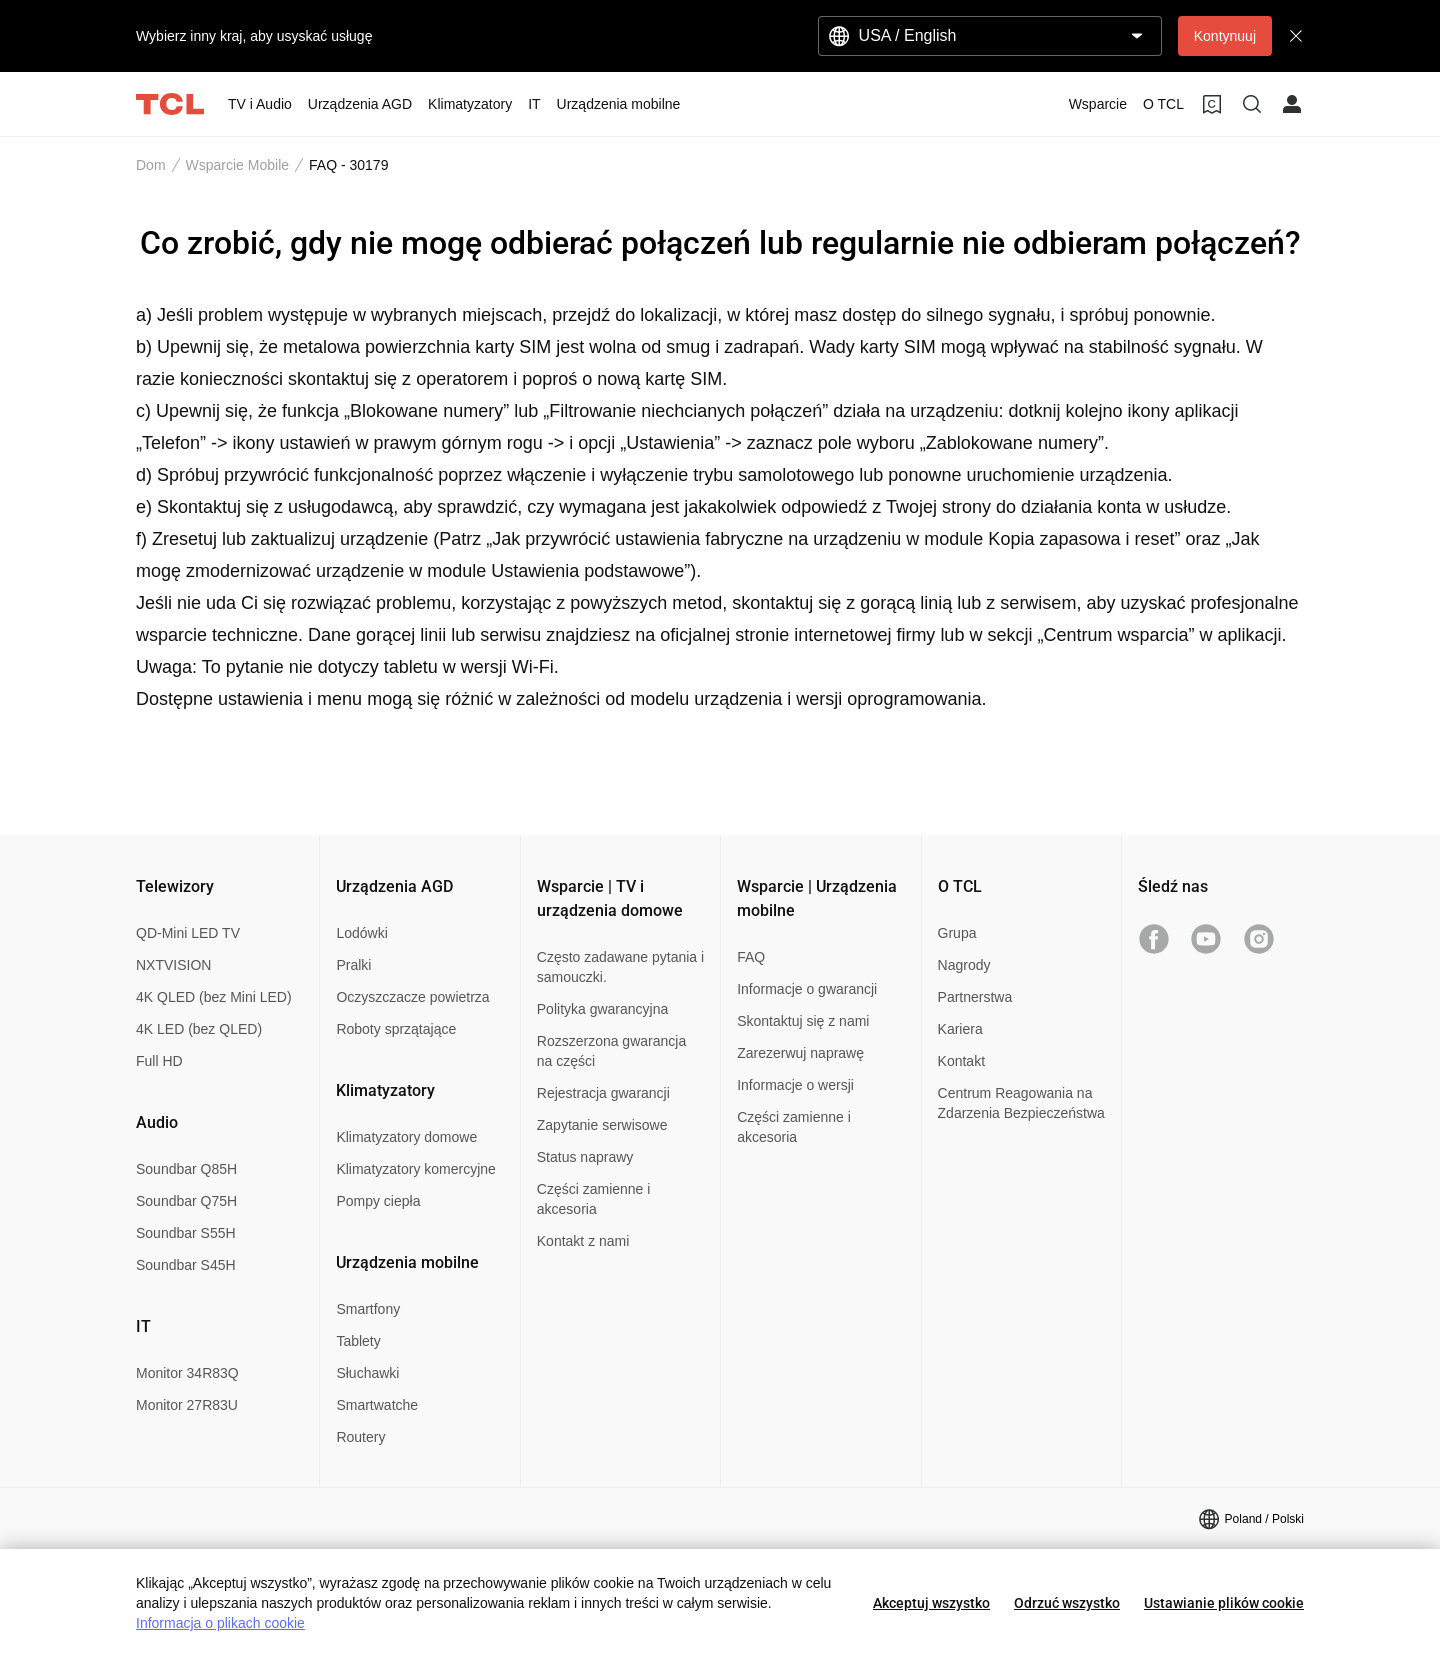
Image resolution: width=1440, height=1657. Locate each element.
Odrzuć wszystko (1067, 1603)
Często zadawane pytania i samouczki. (620, 967)
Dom (151, 165)
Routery (360, 1437)
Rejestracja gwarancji (603, 1093)
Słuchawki (367, 1373)
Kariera (960, 1029)
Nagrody (964, 965)
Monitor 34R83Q (187, 1373)
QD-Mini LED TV (188, 933)
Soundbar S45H (186, 1265)
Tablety (358, 1341)
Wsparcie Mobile (237, 165)
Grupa (957, 933)
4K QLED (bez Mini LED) (214, 997)
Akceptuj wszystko (931, 1603)
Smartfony (368, 1309)
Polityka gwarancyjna (603, 1009)
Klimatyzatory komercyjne (416, 1169)
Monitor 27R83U (187, 1405)
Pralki (353, 965)
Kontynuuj (1225, 36)
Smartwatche (377, 1405)
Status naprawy (585, 1157)
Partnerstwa (975, 997)
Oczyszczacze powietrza (412, 997)
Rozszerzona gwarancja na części (611, 1051)
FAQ (751, 957)
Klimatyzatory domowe (406, 1137)
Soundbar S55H (186, 1233)
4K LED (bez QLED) (199, 1029)
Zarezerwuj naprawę (800, 1053)
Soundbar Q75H (186, 1201)
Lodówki (361, 933)
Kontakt (961, 1061)
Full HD (159, 1061)
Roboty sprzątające (396, 1029)
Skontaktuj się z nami (803, 1021)
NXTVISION (173, 965)
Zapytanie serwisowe (602, 1125)
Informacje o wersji (795, 1085)
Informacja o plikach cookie (220, 1623)
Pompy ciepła (378, 1201)
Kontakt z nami (583, 1241)
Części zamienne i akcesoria (594, 1199)
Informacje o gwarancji (807, 989)
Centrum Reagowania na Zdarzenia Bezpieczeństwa (1021, 1103)
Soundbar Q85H (186, 1169)
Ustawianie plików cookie (1224, 1603)
